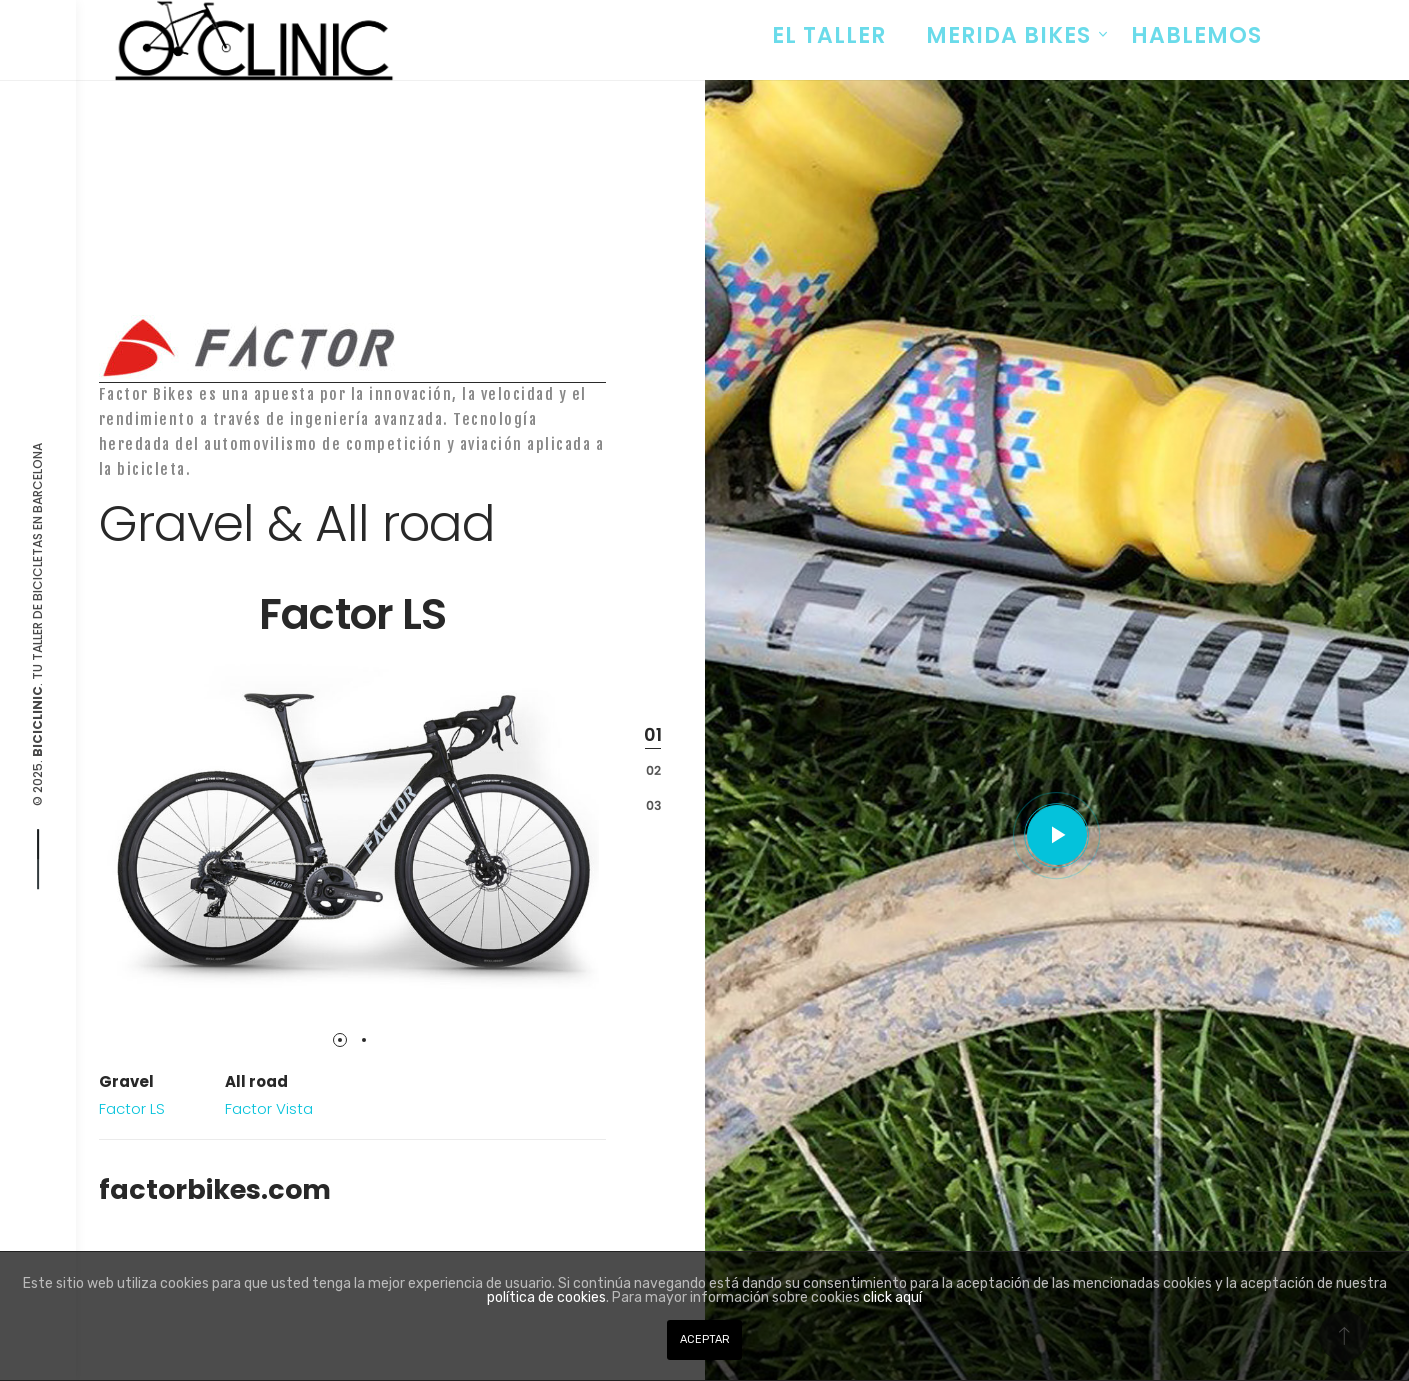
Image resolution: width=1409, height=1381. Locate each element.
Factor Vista (269, 1108)
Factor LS (132, 1108)
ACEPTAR (705, 1339)
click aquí (892, 1297)
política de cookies (546, 1297)
